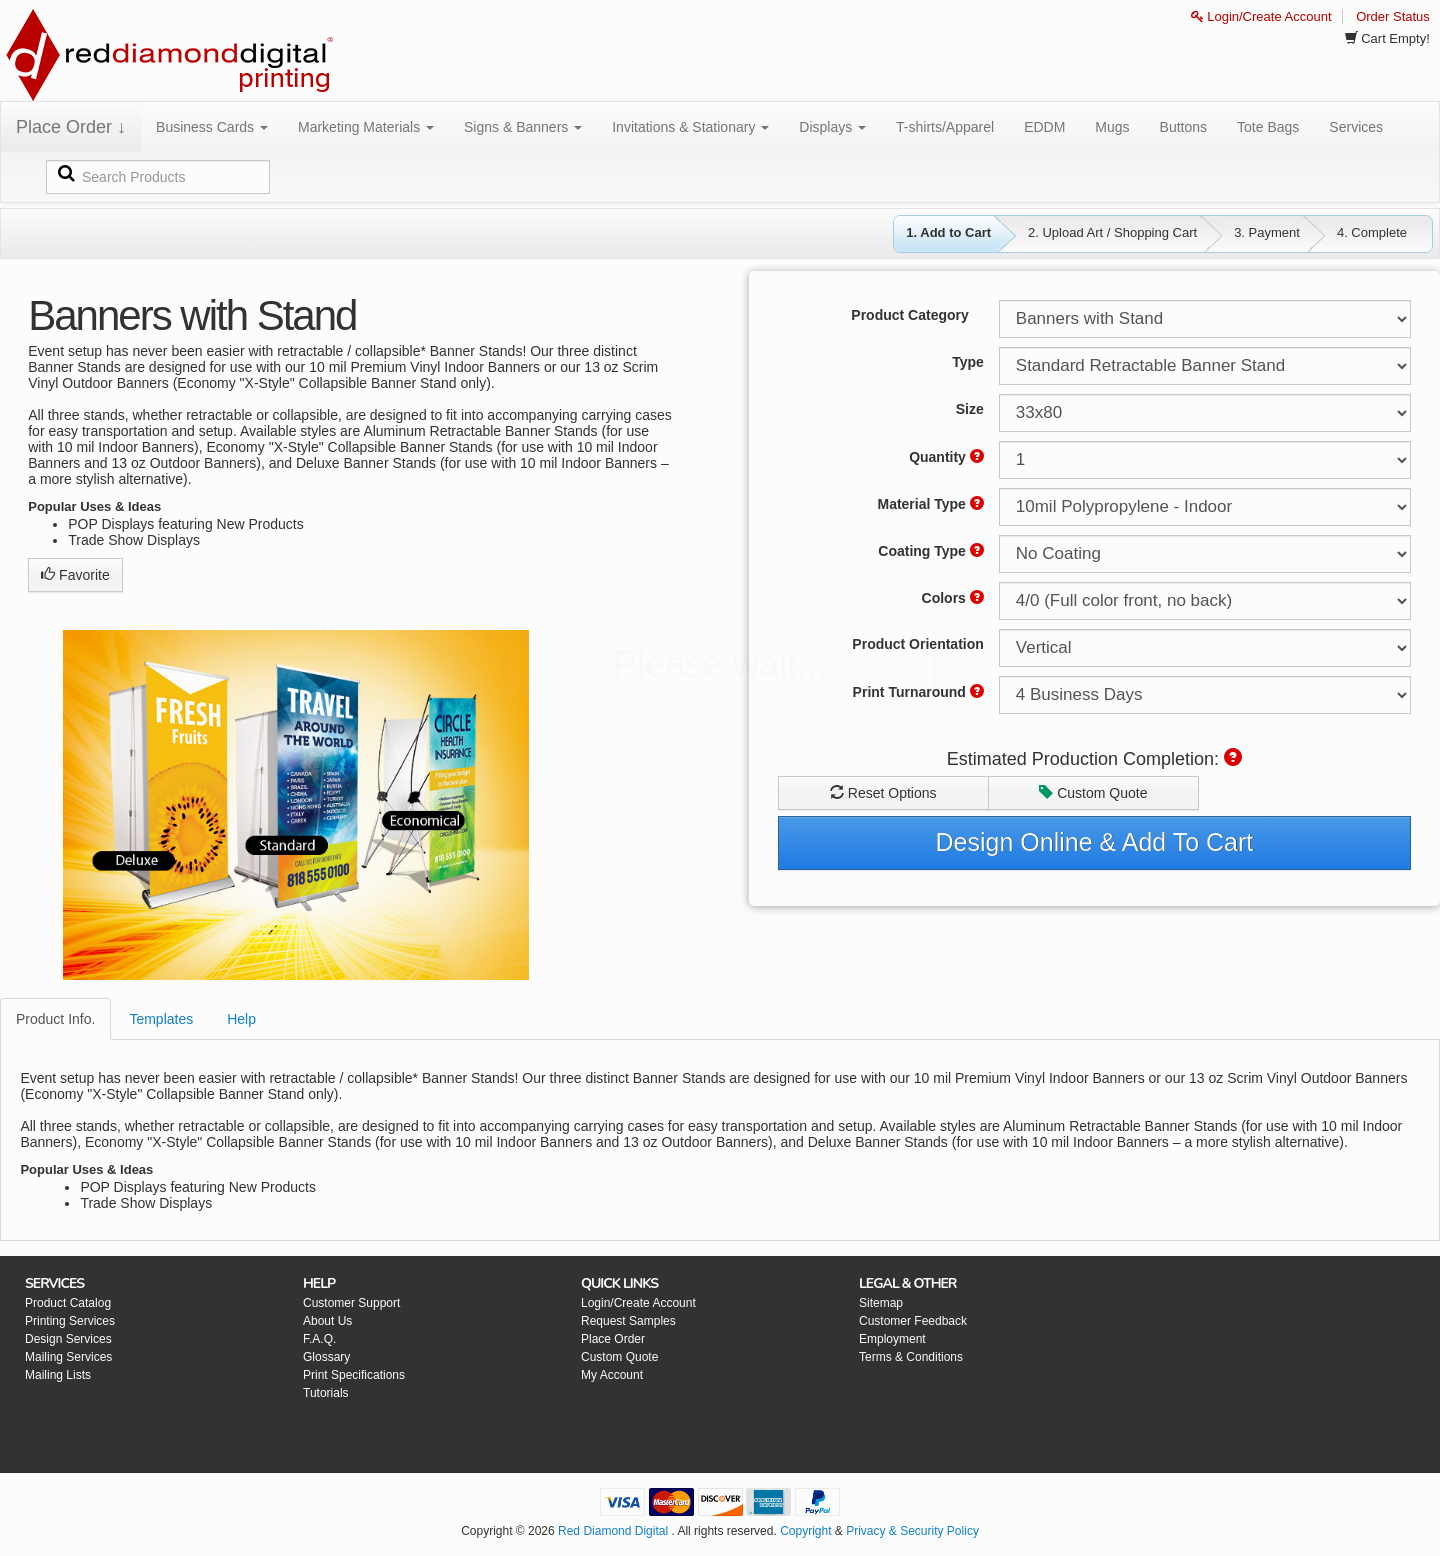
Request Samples (628, 1321)
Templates (161, 1019)
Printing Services (70, 1321)
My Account (612, 1375)
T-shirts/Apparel (945, 127)
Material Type (930, 504)
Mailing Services (68, 1357)
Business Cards (212, 127)
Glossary (326, 1357)
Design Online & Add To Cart (1095, 842)
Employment (892, 1339)
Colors (953, 598)
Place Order (613, 1339)
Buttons (1183, 127)
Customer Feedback (913, 1321)
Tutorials (326, 1393)
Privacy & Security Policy (912, 1531)
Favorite (75, 575)
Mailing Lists (58, 1375)
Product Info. (55, 1019)
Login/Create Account (1261, 16)
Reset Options (883, 793)
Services (1356, 127)
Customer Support (351, 1303)
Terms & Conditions (911, 1357)
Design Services (68, 1339)
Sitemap (881, 1303)
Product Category (909, 315)
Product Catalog (68, 1303)
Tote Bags (1268, 127)
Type (968, 362)
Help (241, 1019)
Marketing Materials (366, 127)
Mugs (1112, 127)
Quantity (946, 457)
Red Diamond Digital (613, 1531)
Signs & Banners (523, 127)
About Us (327, 1321)
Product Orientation (917, 644)
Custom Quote (1093, 793)
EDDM (1044, 127)
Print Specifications (354, 1375)
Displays (832, 127)
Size (970, 409)
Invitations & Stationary (690, 127)
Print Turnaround (918, 692)
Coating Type (931, 551)
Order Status (1393, 16)
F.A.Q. (319, 1339)
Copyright (805, 1531)
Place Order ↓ (71, 127)
